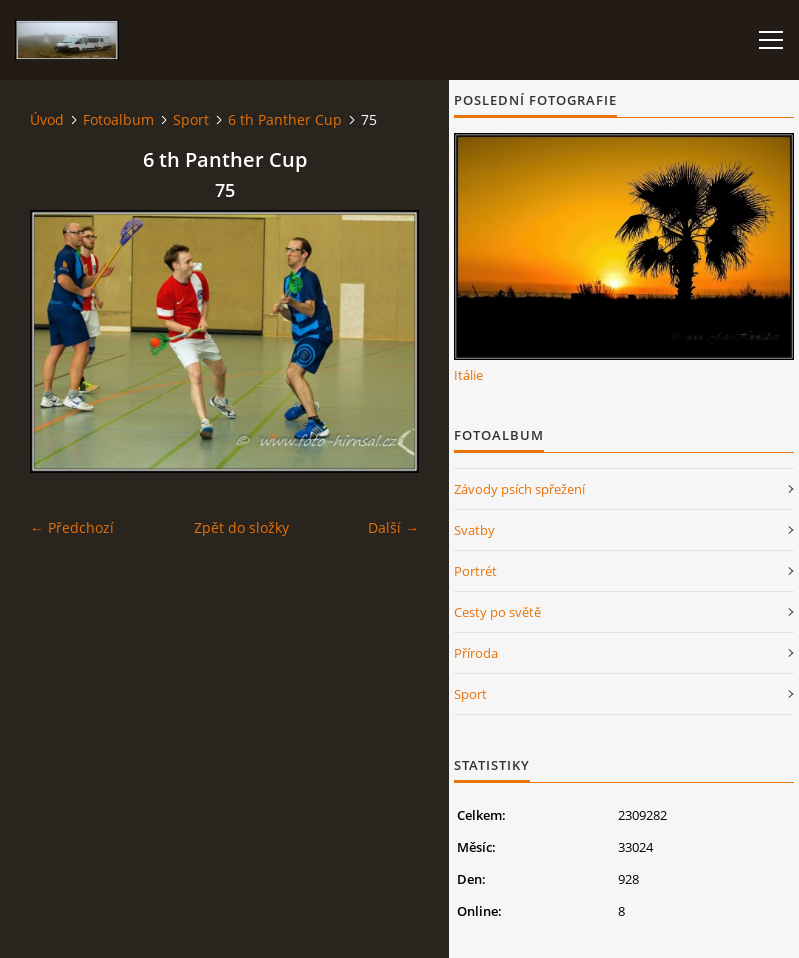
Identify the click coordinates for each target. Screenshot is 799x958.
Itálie (468, 375)
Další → (393, 527)
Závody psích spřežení (519, 489)
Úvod (47, 119)
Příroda (476, 653)
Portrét (475, 571)
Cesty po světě (497, 612)
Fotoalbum (118, 119)
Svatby (474, 530)
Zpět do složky (241, 527)
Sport (191, 119)
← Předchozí (72, 527)
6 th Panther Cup (285, 119)
